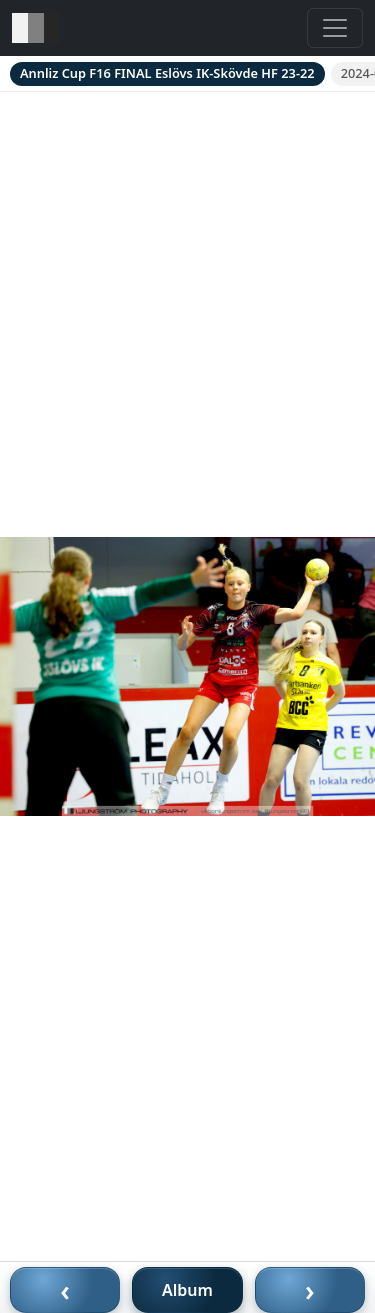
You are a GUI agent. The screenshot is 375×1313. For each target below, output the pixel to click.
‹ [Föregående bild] (65, 1290)
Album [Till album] (187, 1290)
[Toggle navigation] (335, 28)
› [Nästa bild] (310, 1290)
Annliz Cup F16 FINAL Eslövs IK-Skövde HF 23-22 (167, 73)
